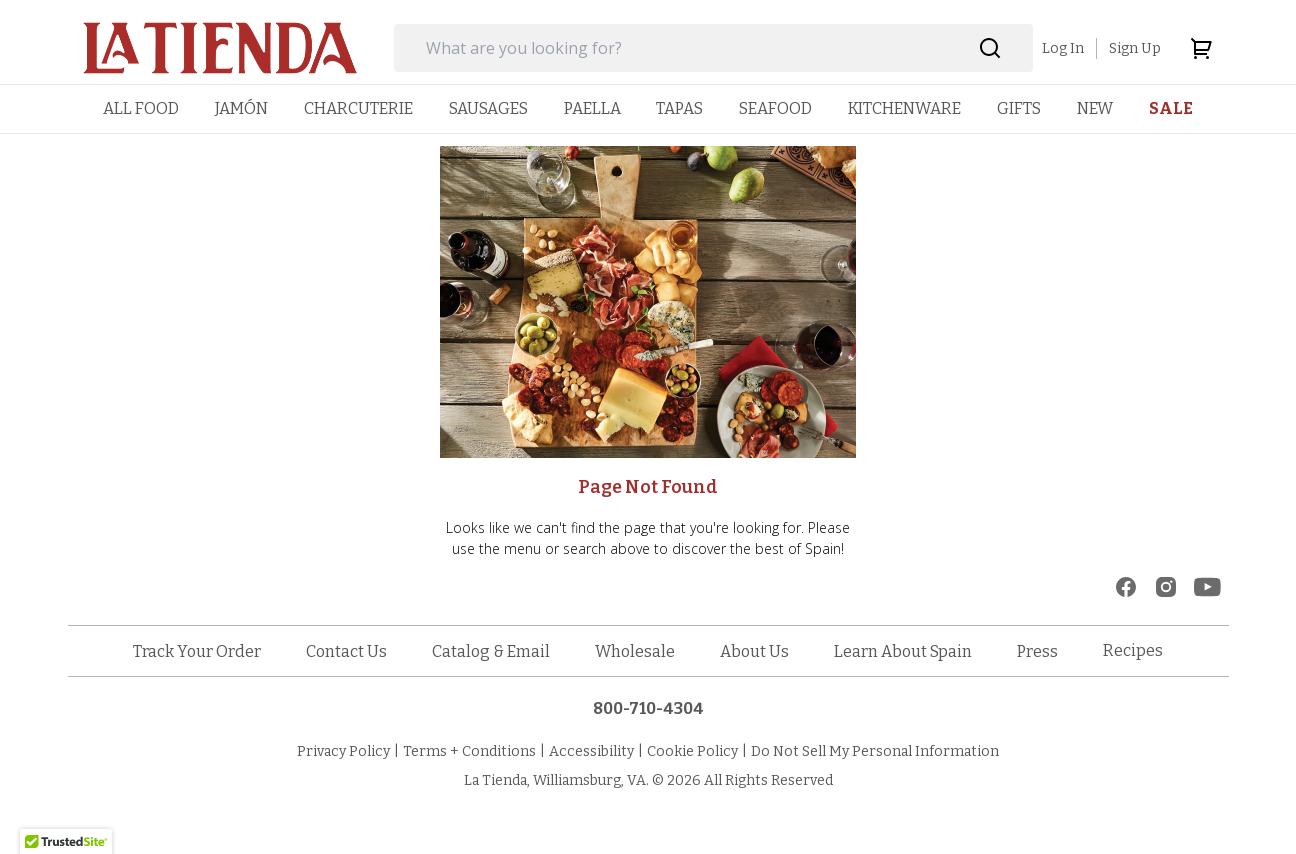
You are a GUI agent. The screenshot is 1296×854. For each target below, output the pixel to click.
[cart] (1201, 48)
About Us (754, 651)
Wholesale (635, 651)
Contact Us (346, 651)
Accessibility (591, 751)
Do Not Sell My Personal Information (875, 751)
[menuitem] (141, 108)
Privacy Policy (343, 751)
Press (1037, 651)
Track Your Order (197, 651)
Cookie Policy (692, 751)
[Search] (990, 48)
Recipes (1133, 650)
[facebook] (1126, 587)
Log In (1063, 48)
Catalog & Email (491, 651)
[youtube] (1207, 587)
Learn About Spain (903, 651)
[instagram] (1166, 587)
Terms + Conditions (469, 751)
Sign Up (1135, 48)
